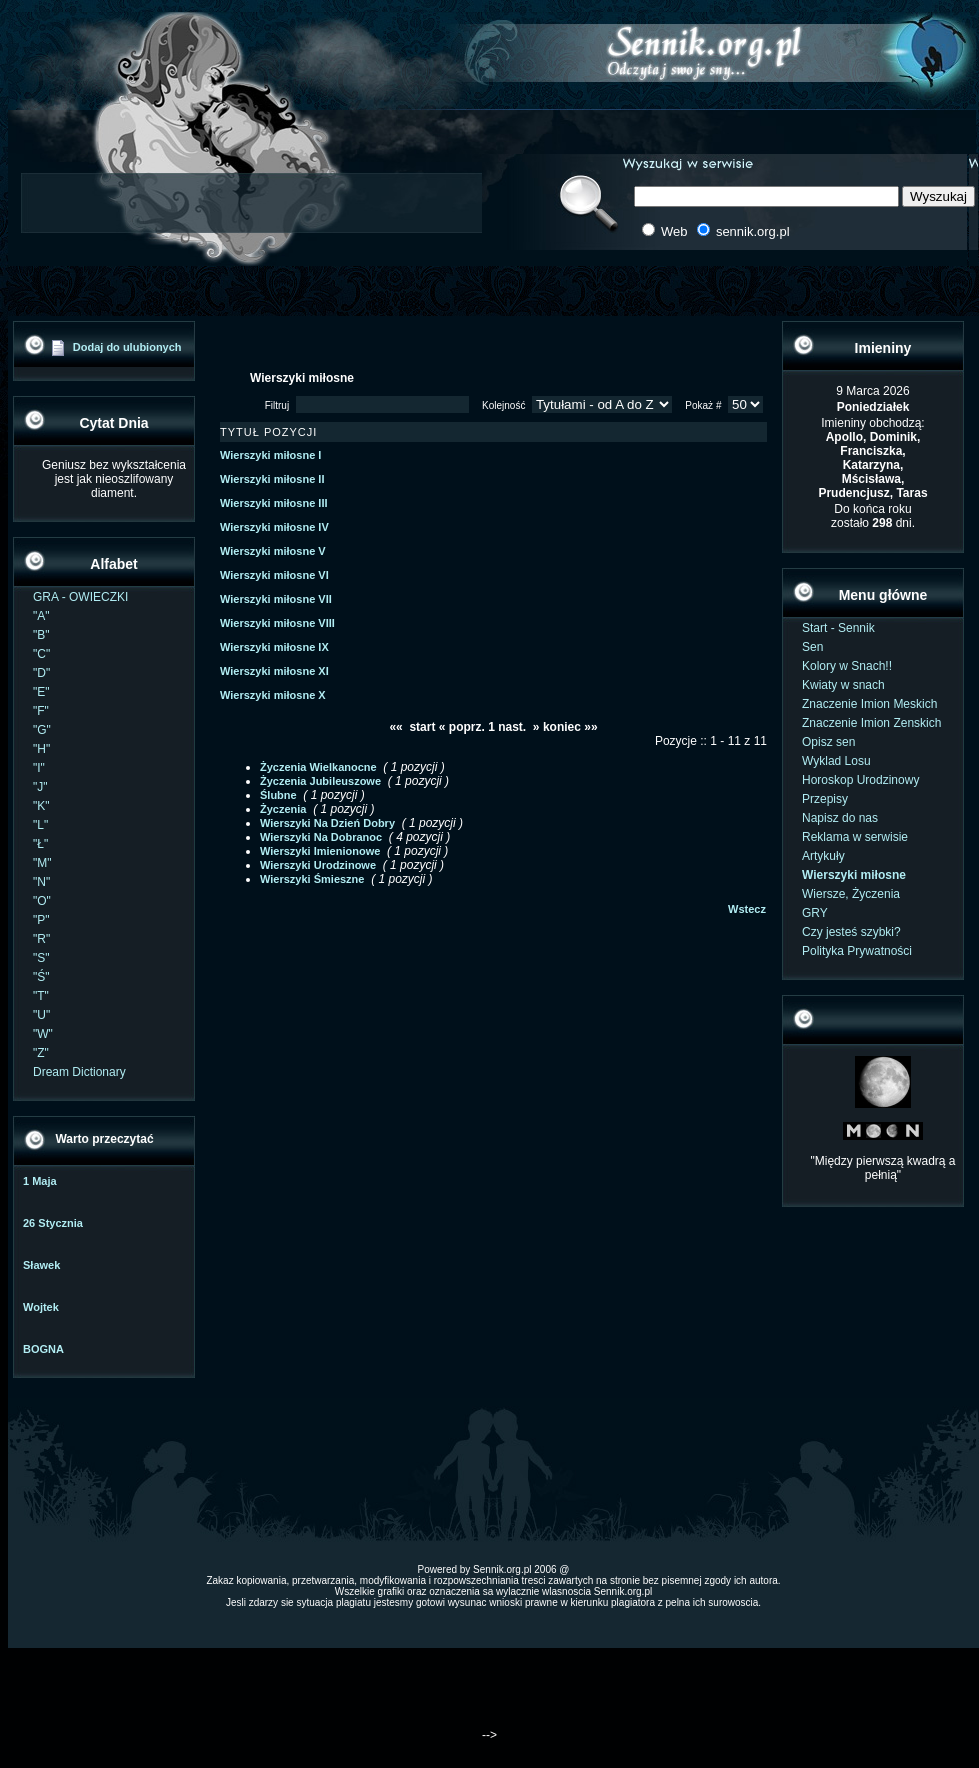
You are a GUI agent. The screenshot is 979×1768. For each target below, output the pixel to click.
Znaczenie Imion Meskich (869, 704)
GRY (815, 913)
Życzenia (283, 809)
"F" (41, 711)
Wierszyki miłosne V (273, 551)
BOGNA (43, 1349)
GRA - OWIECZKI (80, 597)
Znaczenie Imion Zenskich (871, 723)
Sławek (41, 1265)
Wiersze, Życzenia (851, 894)
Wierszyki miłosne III (274, 503)
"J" (40, 787)
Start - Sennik (838, 628)
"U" (41, 1015)
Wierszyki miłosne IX (274, 647)
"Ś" (41, 977)
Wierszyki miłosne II (272, 479)
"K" (41, 806)
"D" (41, 673)
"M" (42, 863)
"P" (41, 920)
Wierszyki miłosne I (270, 455)
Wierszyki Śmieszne (312, 879)
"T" (41, 996)
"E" (41, 692)
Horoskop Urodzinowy (860, 780)
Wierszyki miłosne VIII (277, 623)
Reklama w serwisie (855, 837)
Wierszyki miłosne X (273, 695)
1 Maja (40, 1181)
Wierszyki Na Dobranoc (321, 837)
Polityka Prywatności (857, 951)
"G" (42, 730)
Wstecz (747, 909)
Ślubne (278, 795)
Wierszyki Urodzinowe (318, 865)
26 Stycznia (53, 1223)
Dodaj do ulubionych (127, 347)
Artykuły (823, 856)
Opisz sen (828, 742)
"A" (41, 616)
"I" (39, 768)
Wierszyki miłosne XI (274, 671)
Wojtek (41, 1307)
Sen (812, 647)
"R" (41, 939)
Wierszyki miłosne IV (274, 527)
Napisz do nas (840, 818)
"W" (43, 1034)
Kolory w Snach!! (847, 666)
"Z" (41, 1053)
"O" (42, 901)
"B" (41, 635)
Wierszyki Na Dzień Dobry (327, 823)
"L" (40, 825)
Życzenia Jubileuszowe (320, 781)
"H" (41, 749)
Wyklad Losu (836, 761)
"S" (41, 958)
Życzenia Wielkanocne (318, 767)
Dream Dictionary (79, 1072)
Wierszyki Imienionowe (320, 851)
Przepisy (825, 799)
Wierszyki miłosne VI (274, 575)
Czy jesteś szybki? (851, 932)
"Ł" (40, 844)
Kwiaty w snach (843, 685)
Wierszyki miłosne (854, 875)
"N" (41, 882)
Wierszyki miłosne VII (276, 599)
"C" (41, 654)
